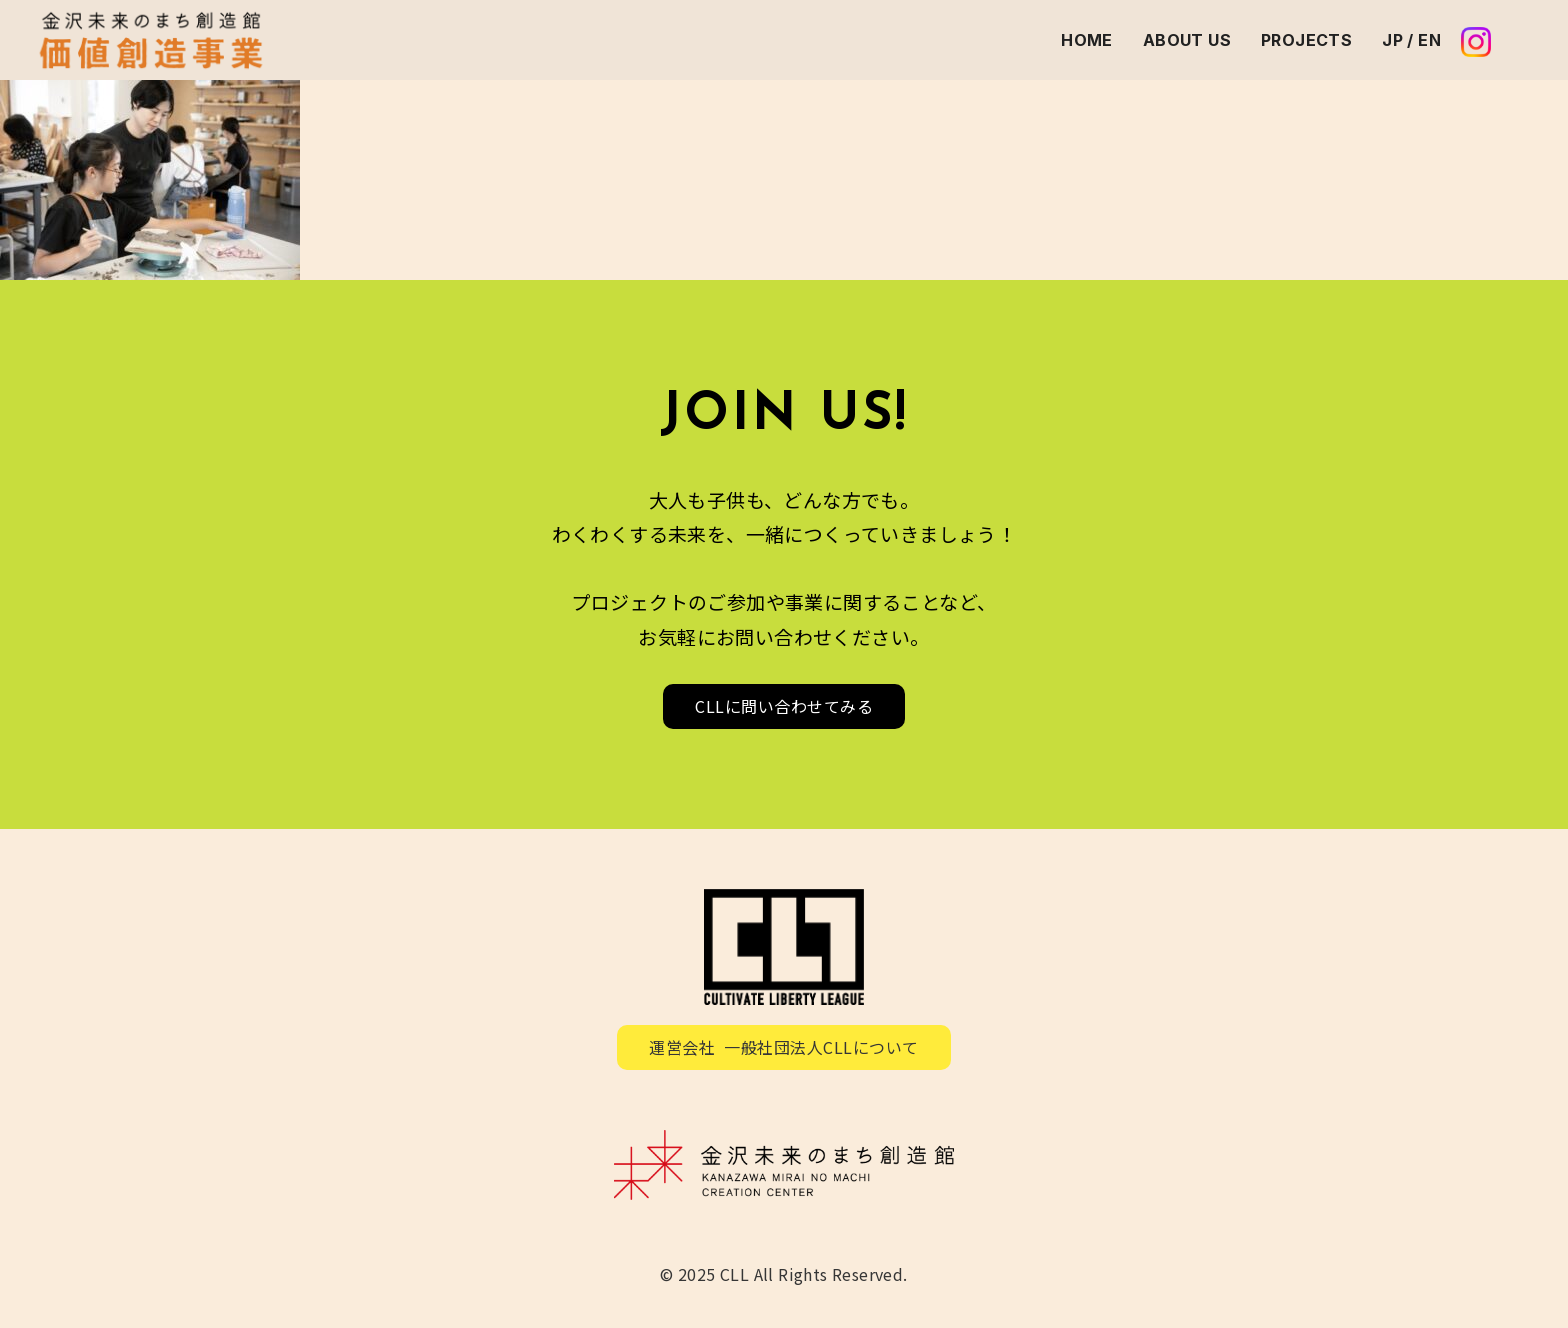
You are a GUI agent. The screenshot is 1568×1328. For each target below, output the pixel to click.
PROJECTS (1306, 40)
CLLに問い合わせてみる (784, 706)
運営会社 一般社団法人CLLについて (784, 1047)
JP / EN (1411, 40)
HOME (1087, 40)
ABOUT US (1187, 40)
